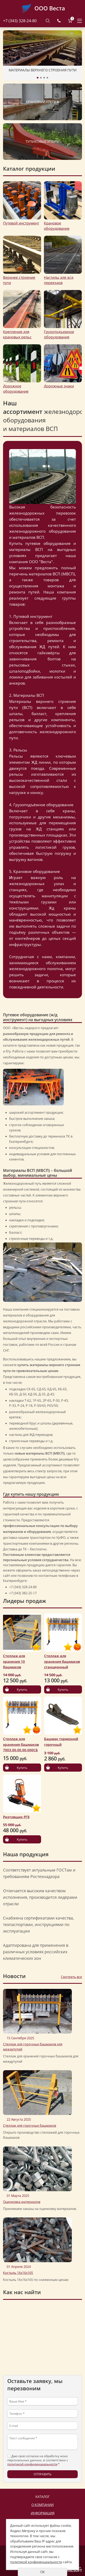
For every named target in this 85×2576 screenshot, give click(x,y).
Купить (22, 1689)
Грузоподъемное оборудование (59, 334)
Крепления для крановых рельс (17, 334)
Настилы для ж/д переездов (58, 280)
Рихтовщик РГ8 (16, 1817)
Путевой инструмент (21, 223)
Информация (42, 2513)
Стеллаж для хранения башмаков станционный (62, 1661)
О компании (42, 2504)
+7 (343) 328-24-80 (20, 20)
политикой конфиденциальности (32, 2464)
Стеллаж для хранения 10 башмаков (14, 1661)
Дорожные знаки (59, 386)
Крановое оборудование (56, 226)
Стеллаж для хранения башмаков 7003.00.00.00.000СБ (21, 1744)
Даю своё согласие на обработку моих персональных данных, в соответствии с (37, 2460)
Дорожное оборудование (16, 389)
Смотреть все (71, 1977)
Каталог (42, 2496)
